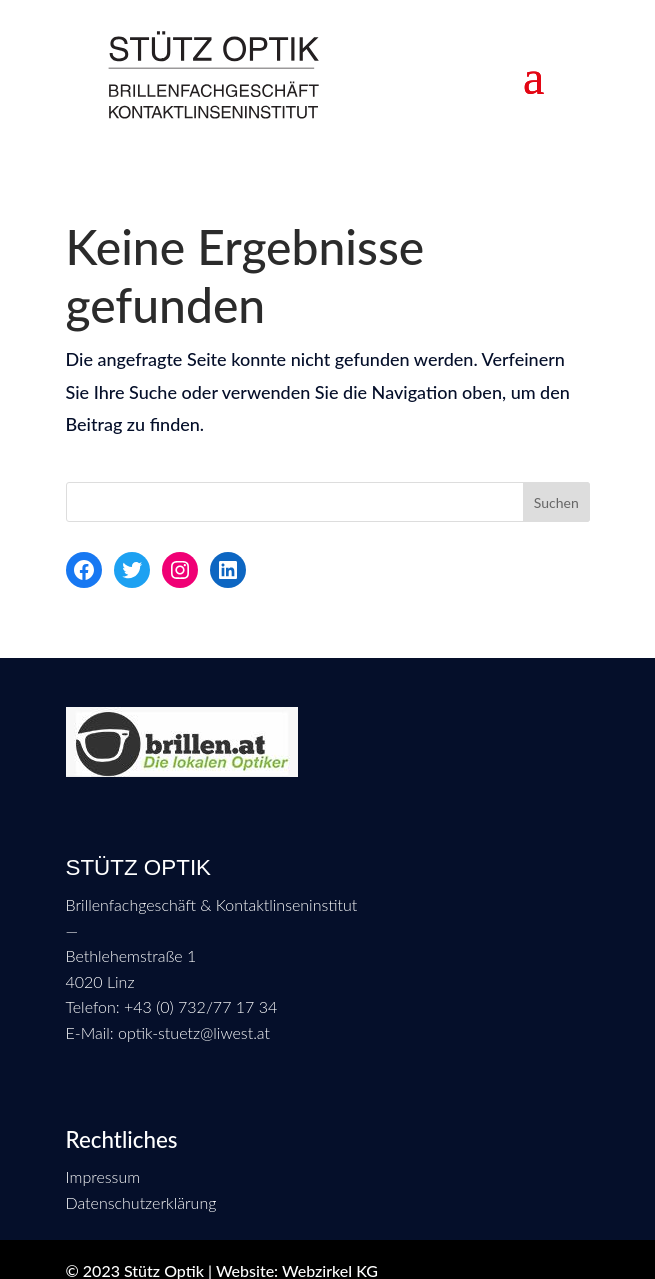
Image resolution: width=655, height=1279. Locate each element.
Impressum (103, 1176)
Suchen (556, 502)
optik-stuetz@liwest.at (192, 1032)
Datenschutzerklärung (141, 1202)
